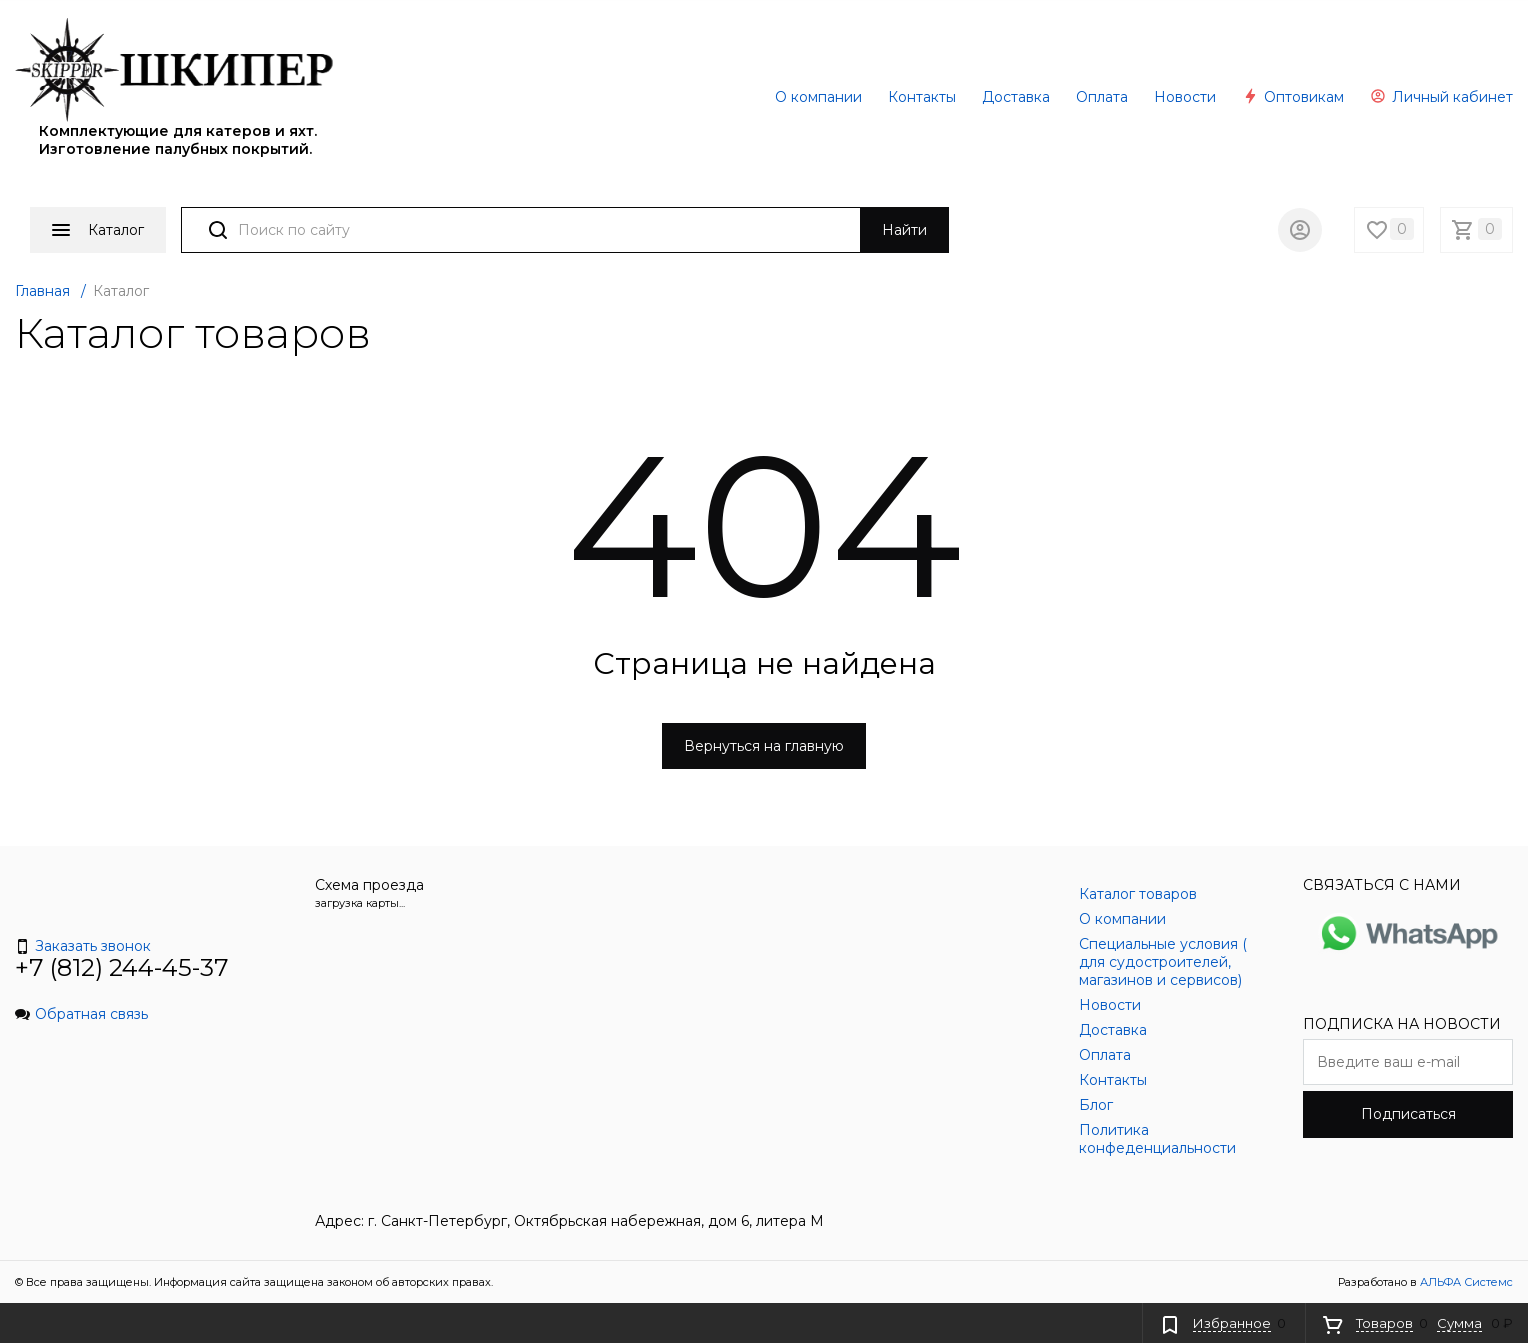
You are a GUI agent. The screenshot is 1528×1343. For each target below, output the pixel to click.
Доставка (1016, 97)
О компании (818, 97)
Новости (1185, 97)
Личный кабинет (1441, 97)
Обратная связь (81, 1014)
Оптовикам (1293, 97)
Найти (904, 230)
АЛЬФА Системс (1465, 1282)
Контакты (922, 97)
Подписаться (1408, 1114)
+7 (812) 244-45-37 (122, 967)
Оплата (1102, 97)
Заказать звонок (83, 946)
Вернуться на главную (764, 746)
